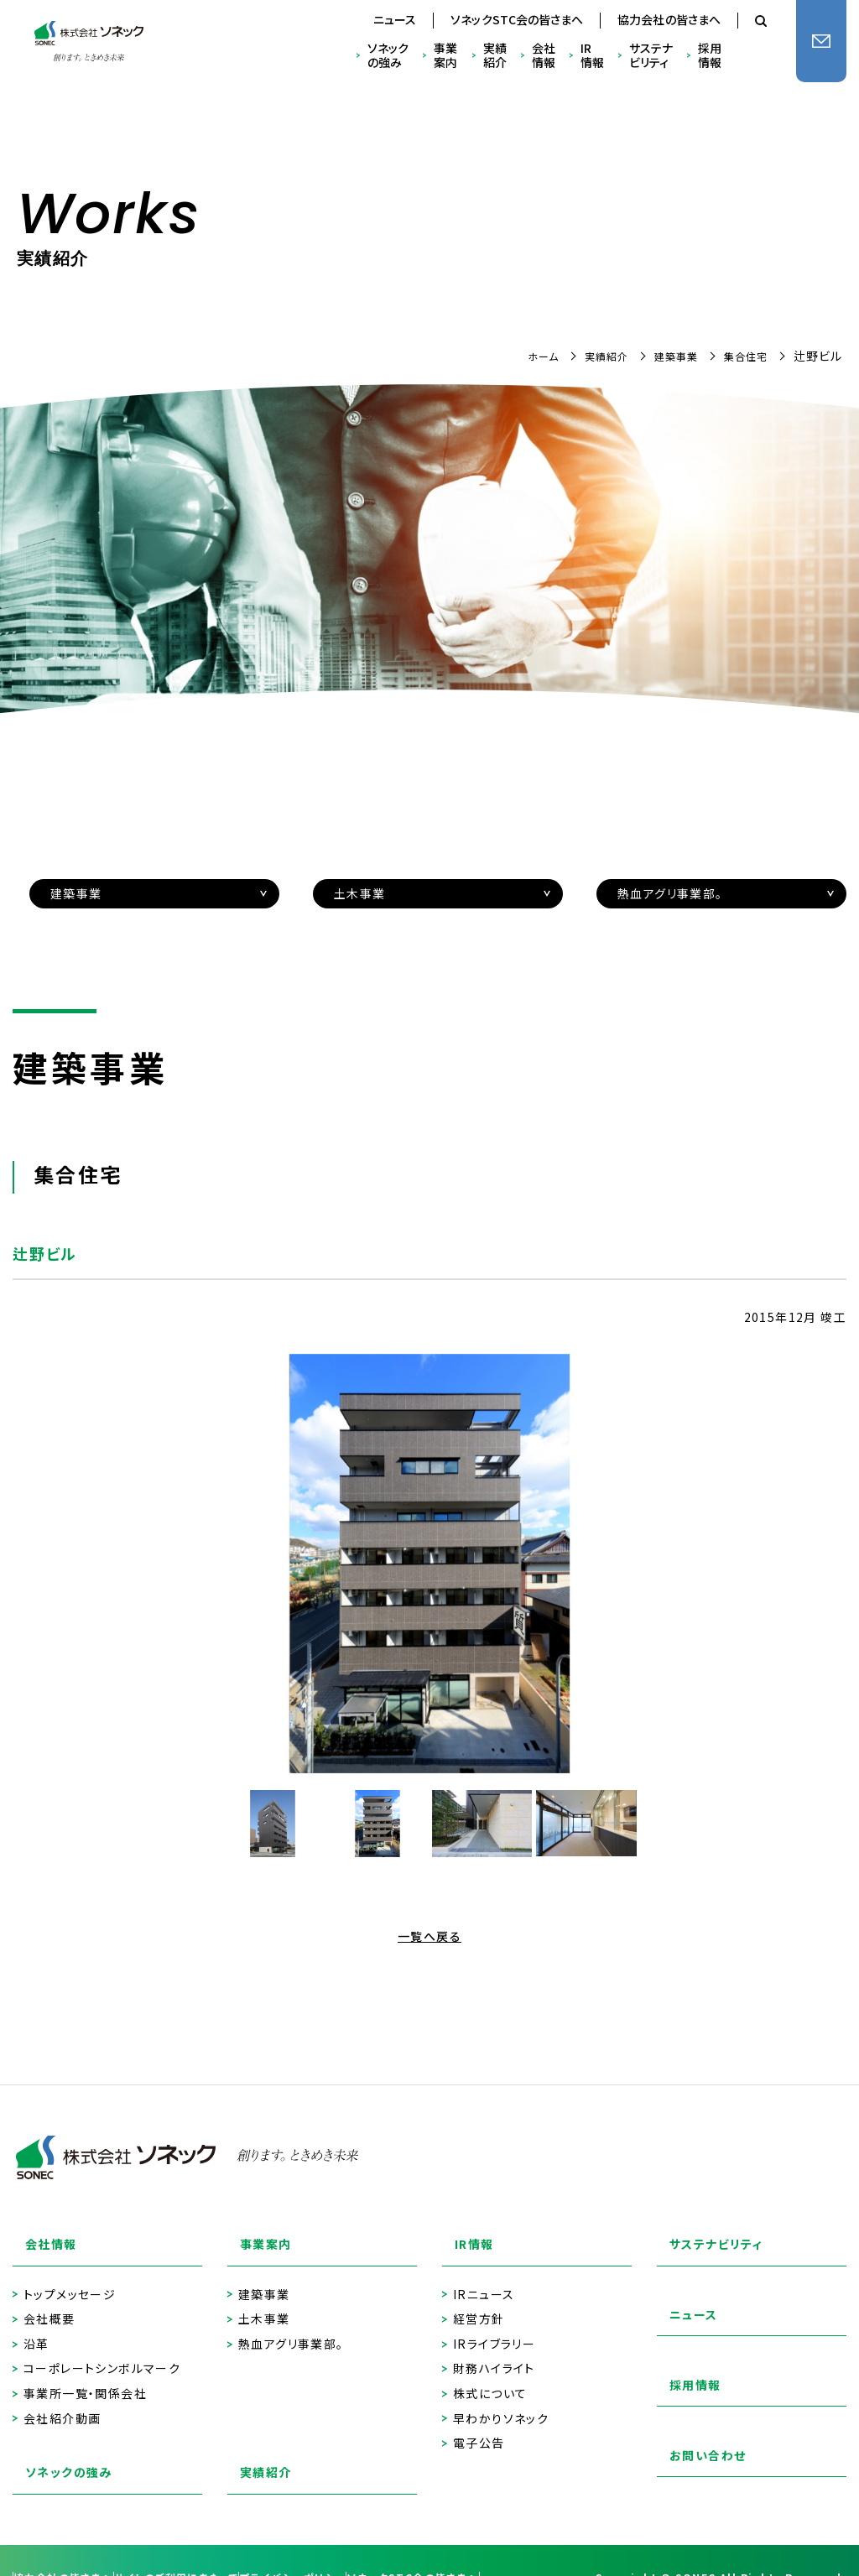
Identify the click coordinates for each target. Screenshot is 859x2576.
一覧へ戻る (429, 1936)
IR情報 (592, 55)
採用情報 (709, 55)
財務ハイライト (494, 2350)
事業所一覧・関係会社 (85, 2375)
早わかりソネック (501, 2400)
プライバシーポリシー (376, 2532)
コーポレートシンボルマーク (101, 2350)
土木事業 (264, 2300)
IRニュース (483, 2276)
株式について (490, 2375)
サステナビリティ (651, 55)
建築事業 (666, 355)
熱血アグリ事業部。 (291, 2326)
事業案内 (445, 55)
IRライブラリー (494, 2326)
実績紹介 (495, 55)
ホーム (520, 355)
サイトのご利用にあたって (226, 2532)
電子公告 (479, 2425)
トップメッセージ (69, 2276)
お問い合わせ (697, 2443)
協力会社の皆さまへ (669, 19)
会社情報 (543, 55)
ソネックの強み (388, 55)
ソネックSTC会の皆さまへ (516, 19)
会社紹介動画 (62, 2400)
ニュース (394, 19)
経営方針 (479, 2300)
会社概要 (49, 2300)
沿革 (36, 2326)
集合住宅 (742, 355)
